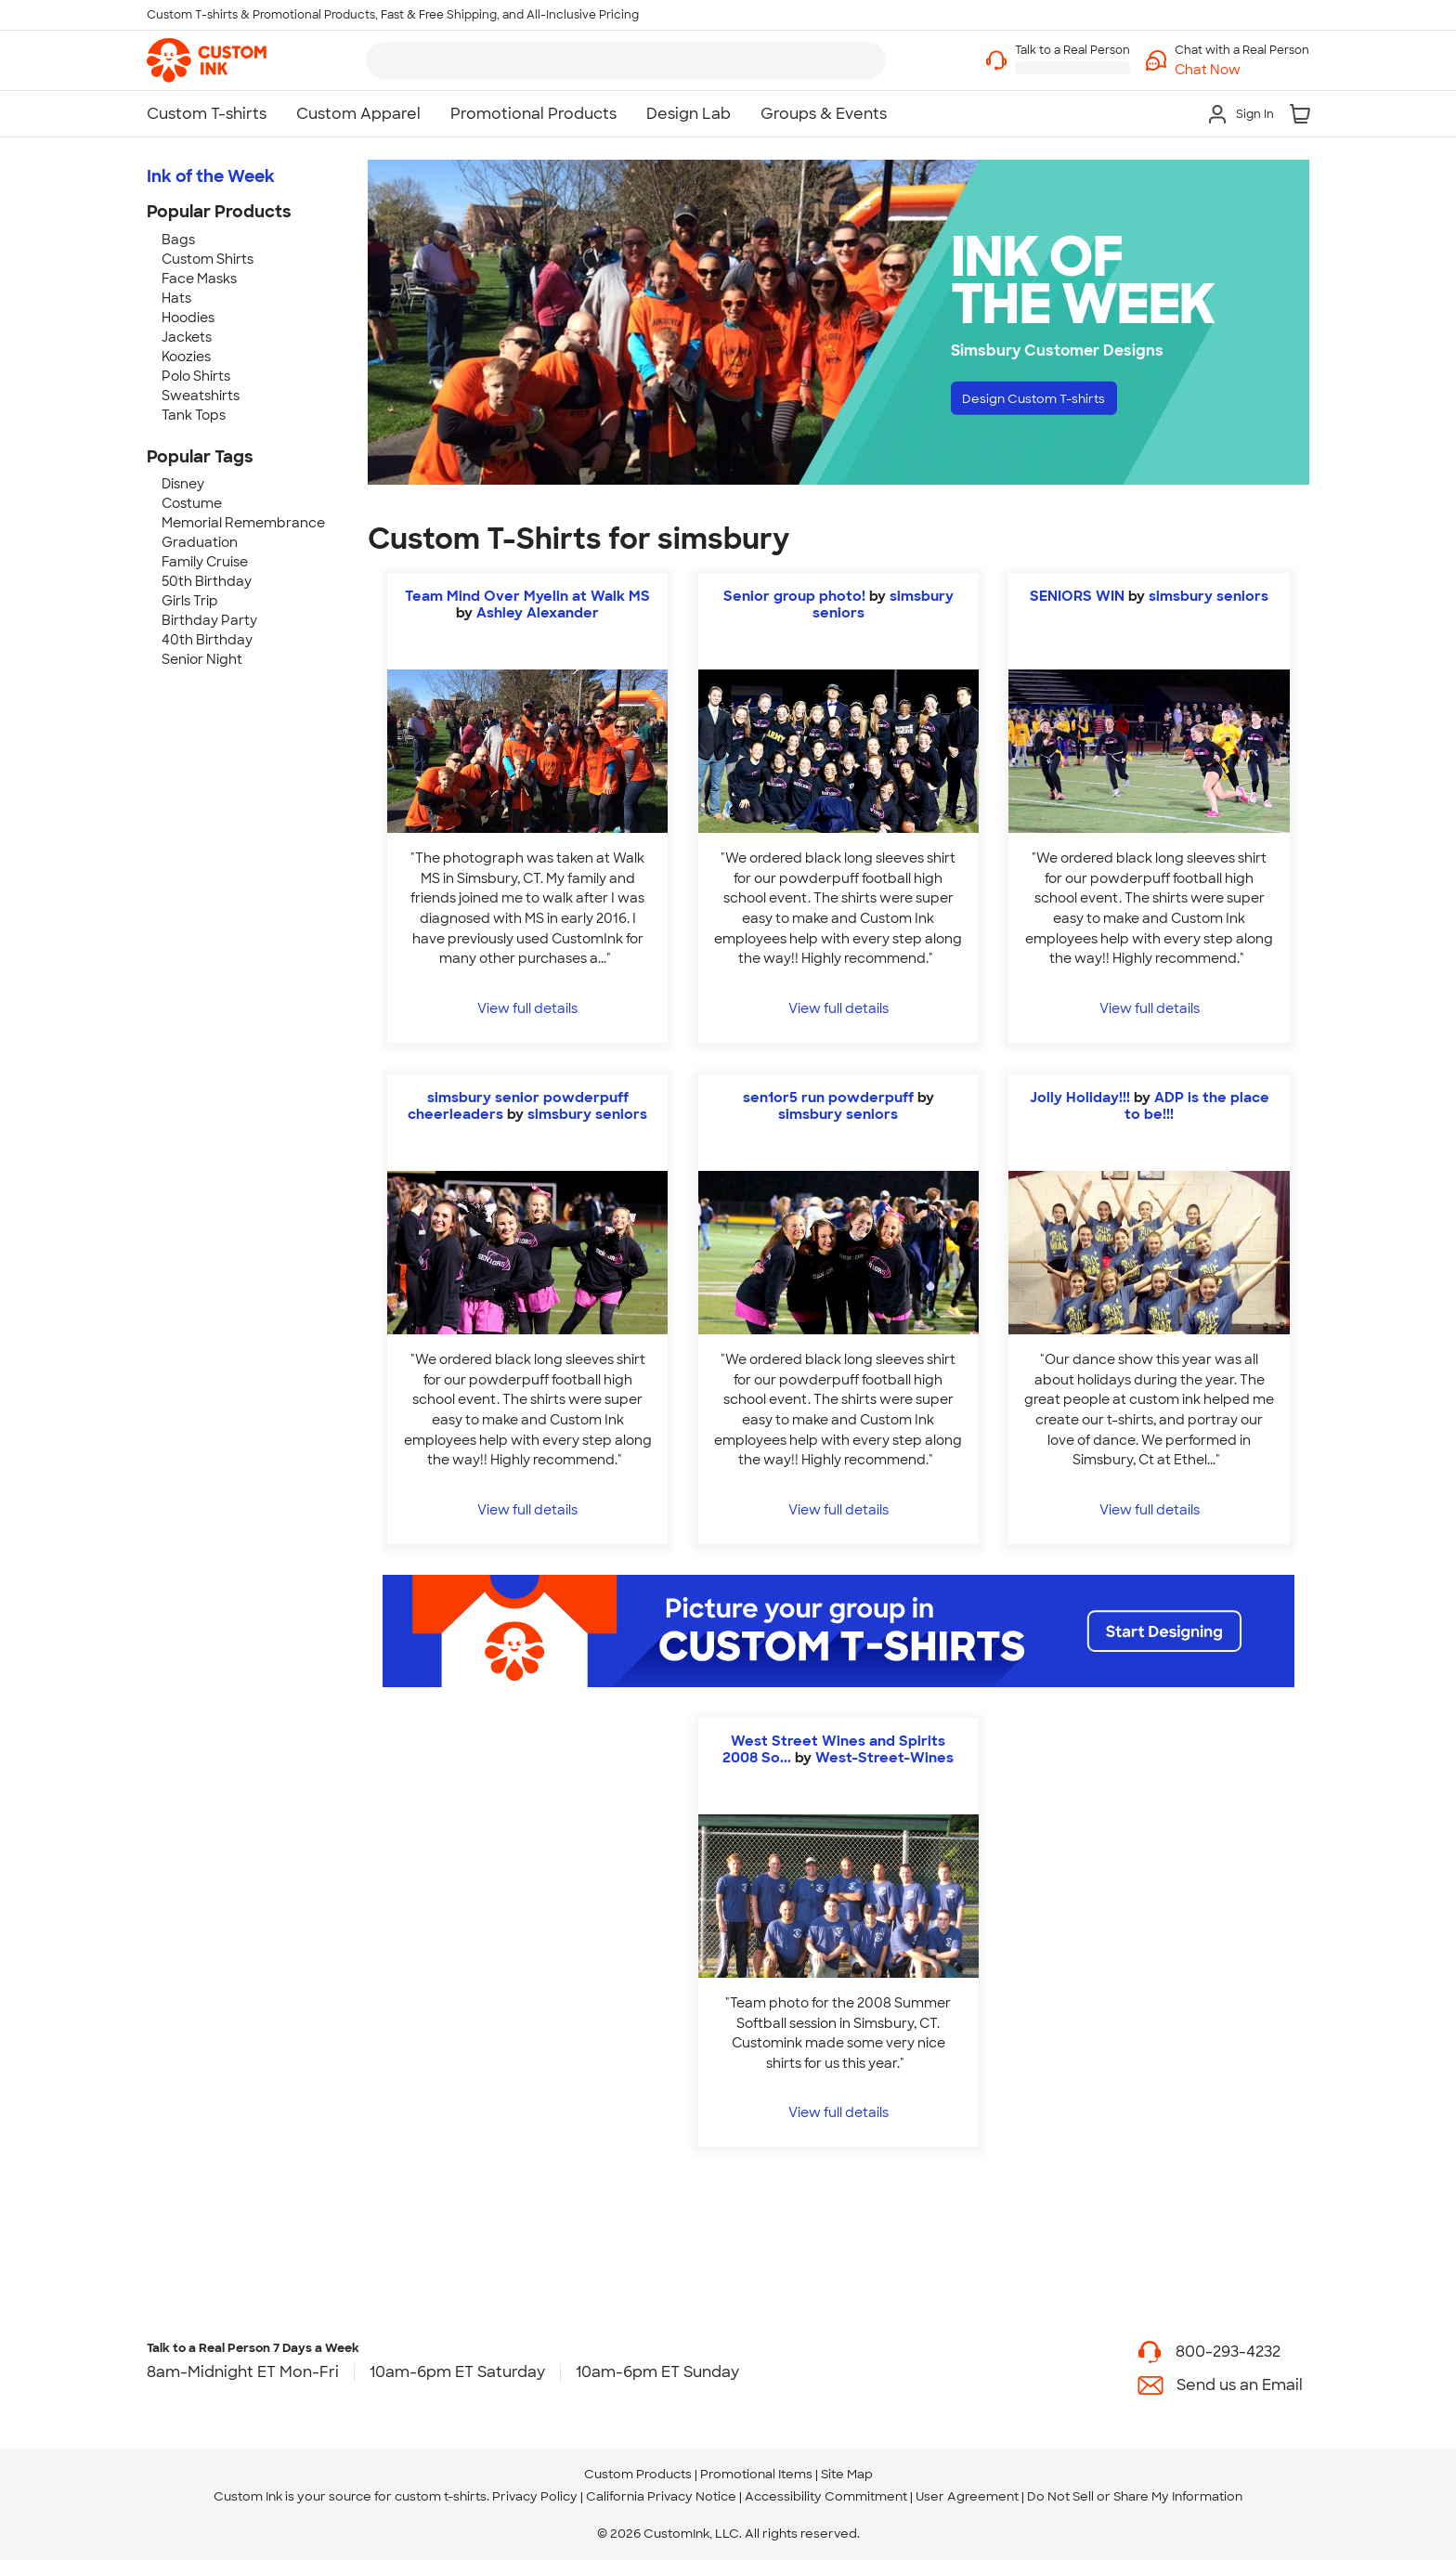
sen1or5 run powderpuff (828, 1097)
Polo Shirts (196, 376)
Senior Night (202, 659)
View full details (527, 1008)
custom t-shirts (441, 2496)
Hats (176, 298)
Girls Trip (190, 600)
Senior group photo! (794, 596)
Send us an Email (1239, 2385)
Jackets (187, 337)
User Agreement (967, 2496)
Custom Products (638, 2474)
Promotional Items (756, 2474)
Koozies (186, 356)
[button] (1242, 70)
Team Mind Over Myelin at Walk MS (527, 596)
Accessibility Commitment (826, 2496)
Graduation (200, 542)
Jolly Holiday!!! (1080, 1097)
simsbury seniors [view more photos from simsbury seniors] (1208, 596)
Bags (178, 239)
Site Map (847, 2474)
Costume (192, 503)
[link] (206, 60)
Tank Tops (194, 415)
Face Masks (199, 278)
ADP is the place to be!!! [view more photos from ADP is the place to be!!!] (1196, 1106)
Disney (183, 483)
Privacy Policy (535, 2496)
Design (1053, 401)
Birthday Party (209, 620)
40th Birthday (207, 639)
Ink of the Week (211, 176)
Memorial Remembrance (243, 522)
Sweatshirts (201, 395)
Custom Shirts (208, 259)
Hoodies (188, 317)
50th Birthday (207, 581)
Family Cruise (205, 561)
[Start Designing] (838, 1631)
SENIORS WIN (1079, 596)
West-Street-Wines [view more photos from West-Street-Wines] (884, 1757)
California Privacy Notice (661, 2496)
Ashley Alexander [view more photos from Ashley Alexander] (537, 613)
